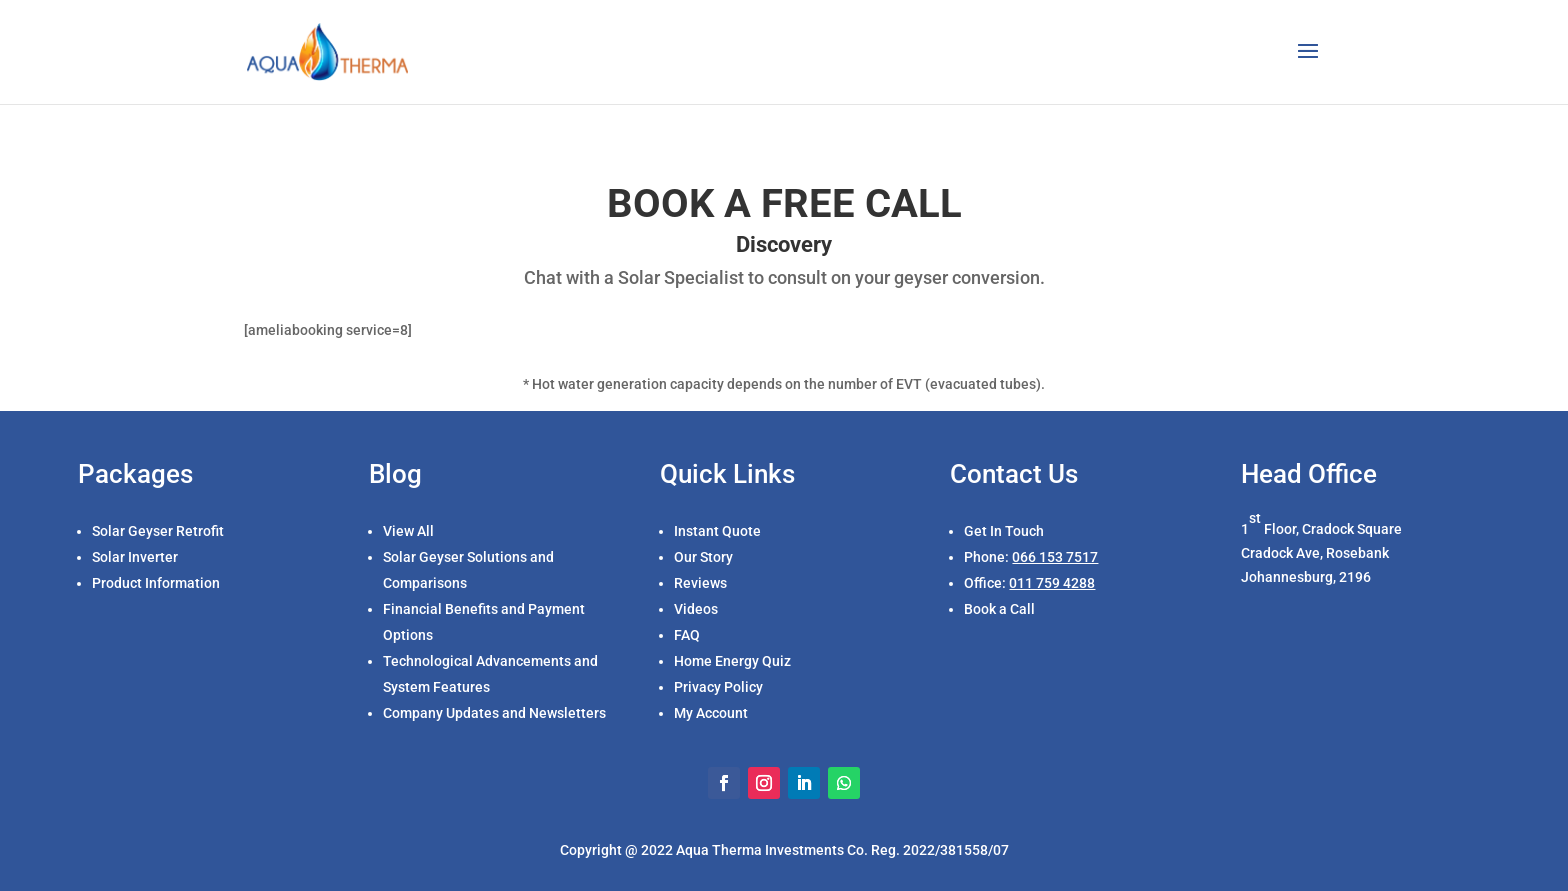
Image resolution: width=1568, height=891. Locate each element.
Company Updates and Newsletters (494, 713)
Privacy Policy (718, 687)
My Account (711, 713)
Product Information (156, 583)
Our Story (703, 557)
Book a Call (999, 609)
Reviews (700, 583)
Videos (696, 609)
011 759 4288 (1052, 583)
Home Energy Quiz (732, 661)
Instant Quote (717, 531)
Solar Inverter (135, 557)
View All (408, 531)
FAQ (687, 635)
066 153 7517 (1055, 557)
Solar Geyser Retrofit (158, 531)
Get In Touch (1004, 531)
